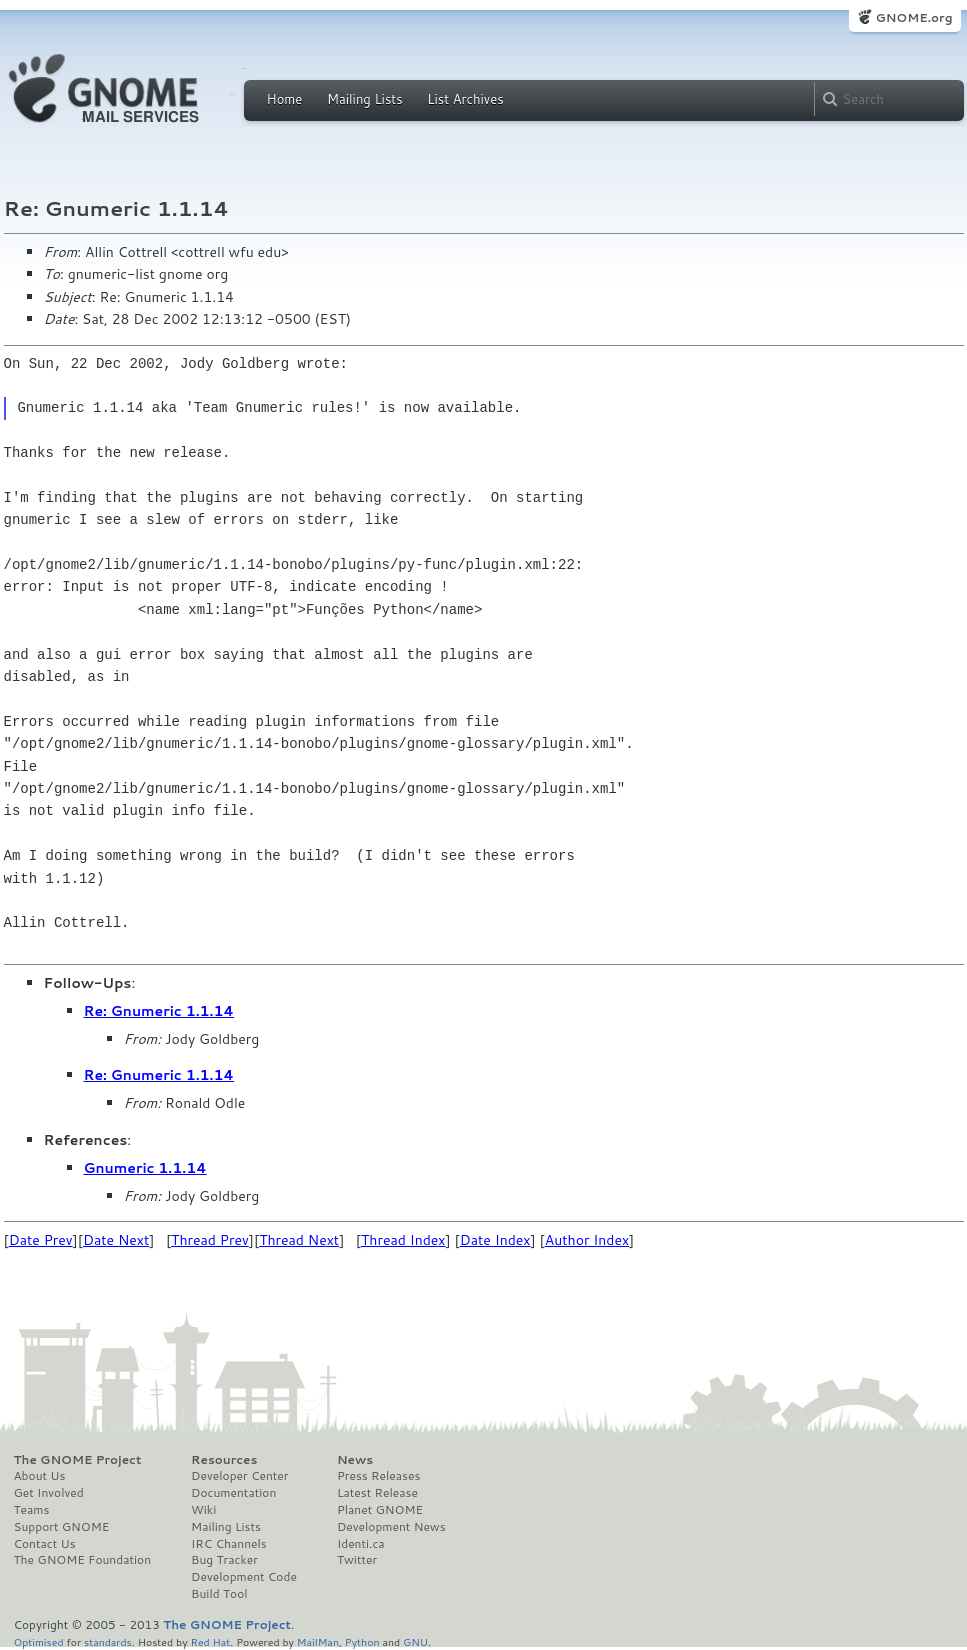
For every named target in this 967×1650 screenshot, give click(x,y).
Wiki (203, 1510)
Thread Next (299, 1240)
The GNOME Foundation (83, 1560)
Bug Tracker (224, 1560)
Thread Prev (210, 1240)
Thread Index (403, 1240)
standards (108, 1641)
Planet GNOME (380, 1510)
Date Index (495, 1240)
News (355, 1460)
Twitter (357, 1560)
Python (362, 1641)
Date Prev (41, 1240)
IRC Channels (229, 1544)
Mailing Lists (365, 99)
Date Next (116, 1240)
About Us (40, 1476)
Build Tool (219, 1594)
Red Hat (210, 1641)
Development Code (244, 1577)
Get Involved (49, 1493)
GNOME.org (913, 17)
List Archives (465, 99)
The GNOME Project (78, 1460)
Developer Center (239, 1476)
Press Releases (378, 1476)
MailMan (318, 1641)
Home (285, 99)
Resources (224, 1460)
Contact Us (45, 1544)
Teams (32, 1510)
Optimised (39, 1641)
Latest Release (377, 1493)
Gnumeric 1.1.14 (145, 1168)
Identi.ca (361, 1544)
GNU (415, 1641)
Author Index (587, 1240)
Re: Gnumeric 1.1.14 (159, 1011)
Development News (391, 1527)
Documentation (233, 1493)
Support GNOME (62, 1527)
